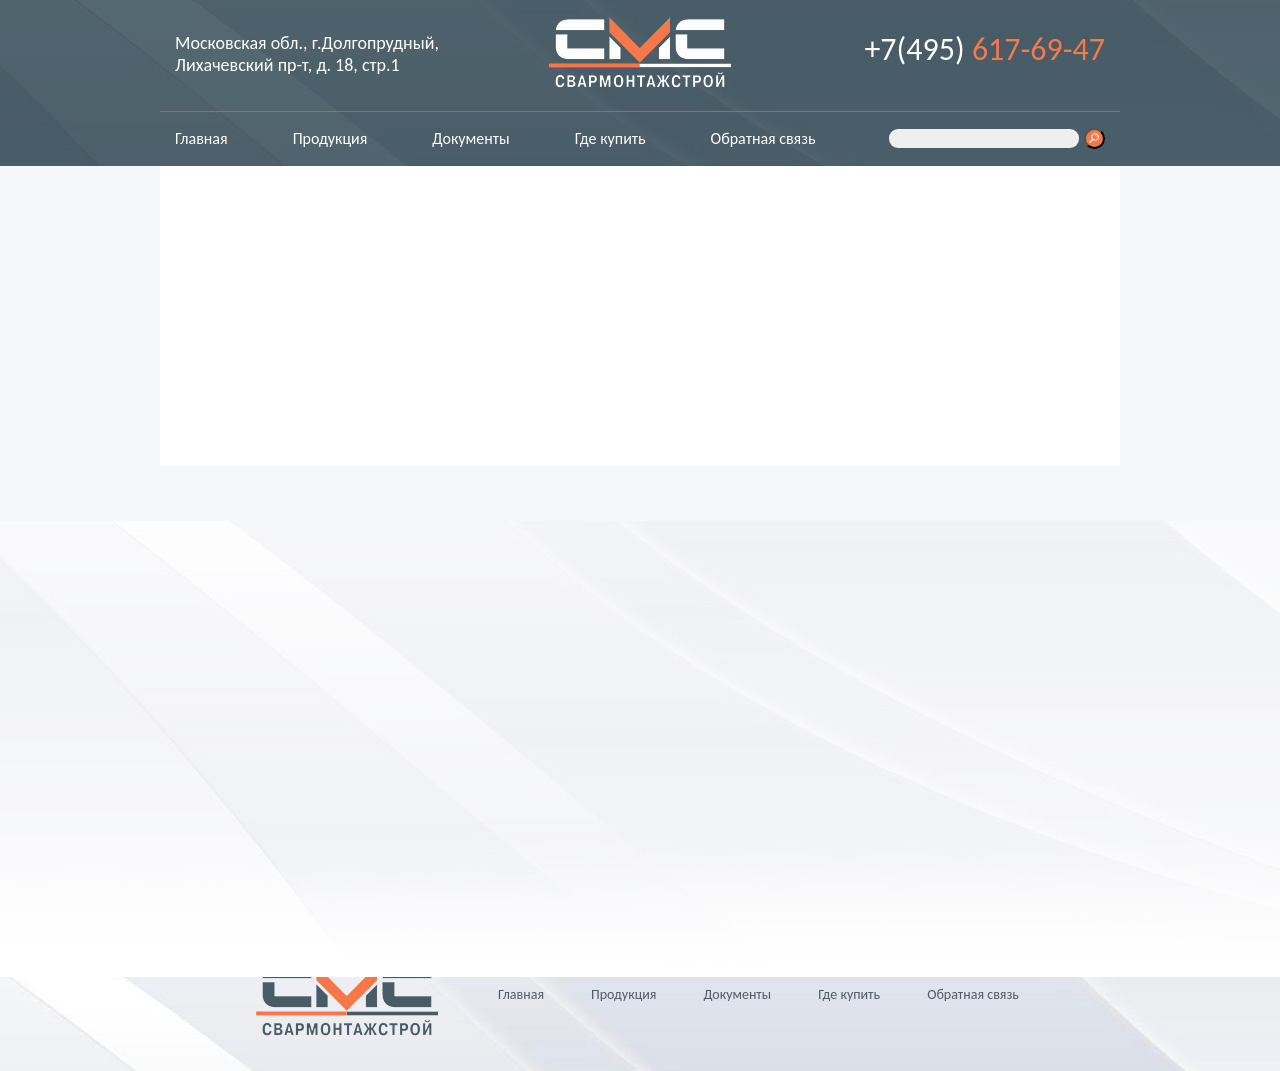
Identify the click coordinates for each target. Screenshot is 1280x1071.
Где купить (610, 138)
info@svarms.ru (272, 839)
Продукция (330, 138)
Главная (201, 138)
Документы (470, 138)
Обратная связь (763, 138)
